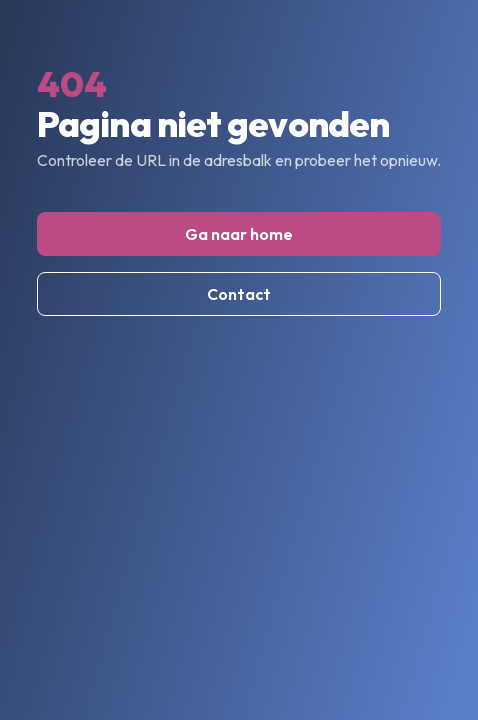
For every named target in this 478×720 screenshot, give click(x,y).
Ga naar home (239, 234)
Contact (239, 294)
